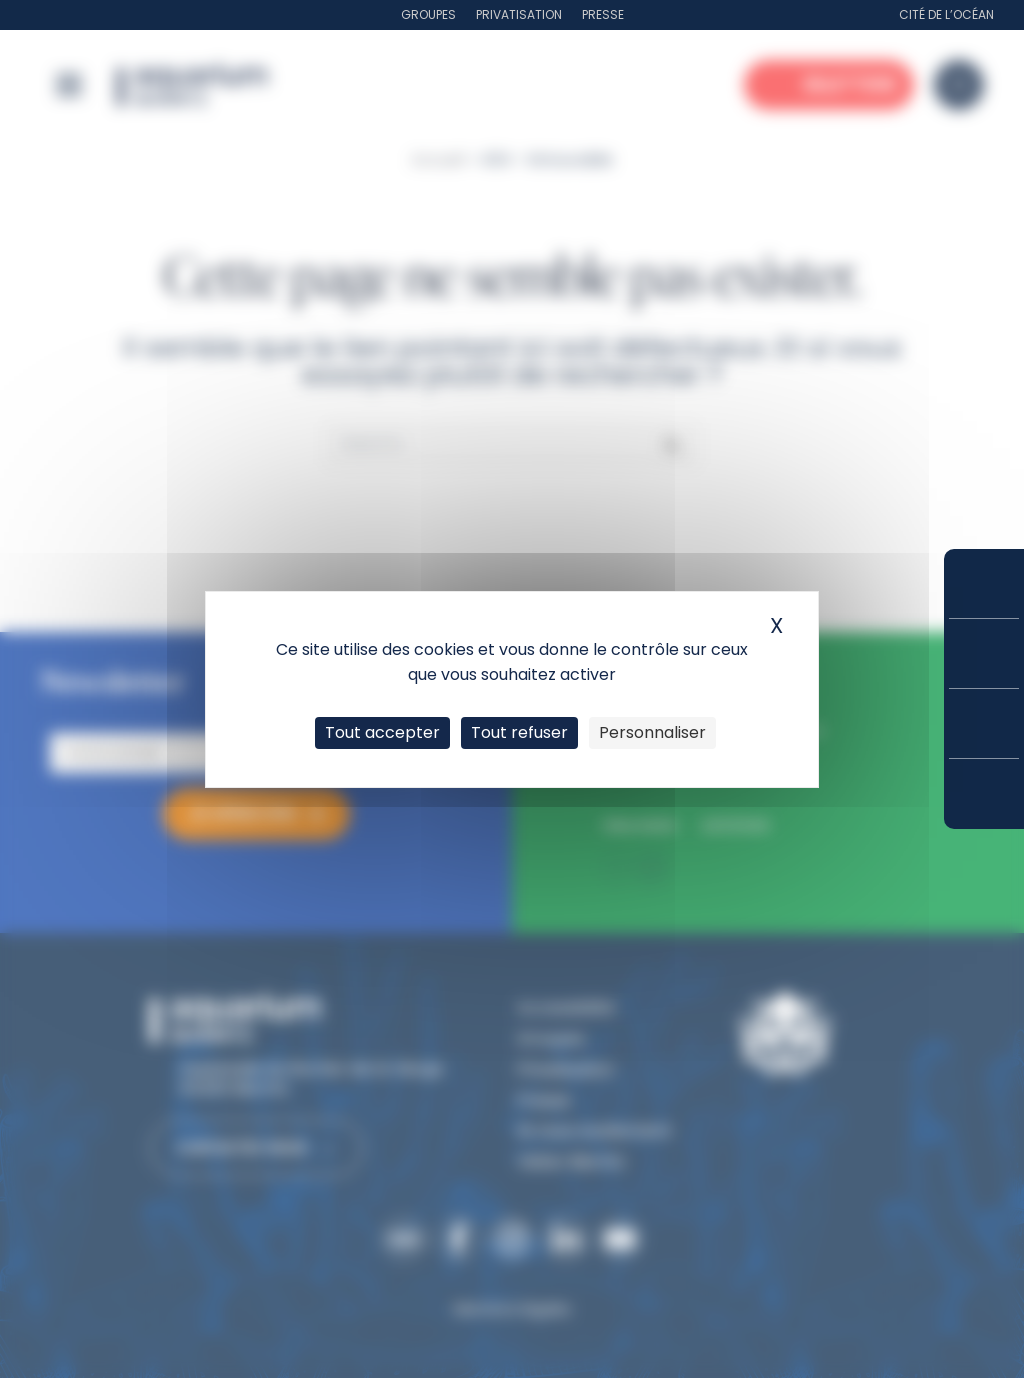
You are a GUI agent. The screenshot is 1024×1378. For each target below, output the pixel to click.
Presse (603, 14)
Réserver (984, 583)
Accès (984, 794)
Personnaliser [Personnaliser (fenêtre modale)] (652, 732)
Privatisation (519, 14)
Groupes (428, 14)
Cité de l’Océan (946, 14)
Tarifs (984, 653)
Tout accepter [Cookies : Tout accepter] (382, 732)
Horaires (984, 723)
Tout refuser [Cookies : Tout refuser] (519, 732)
